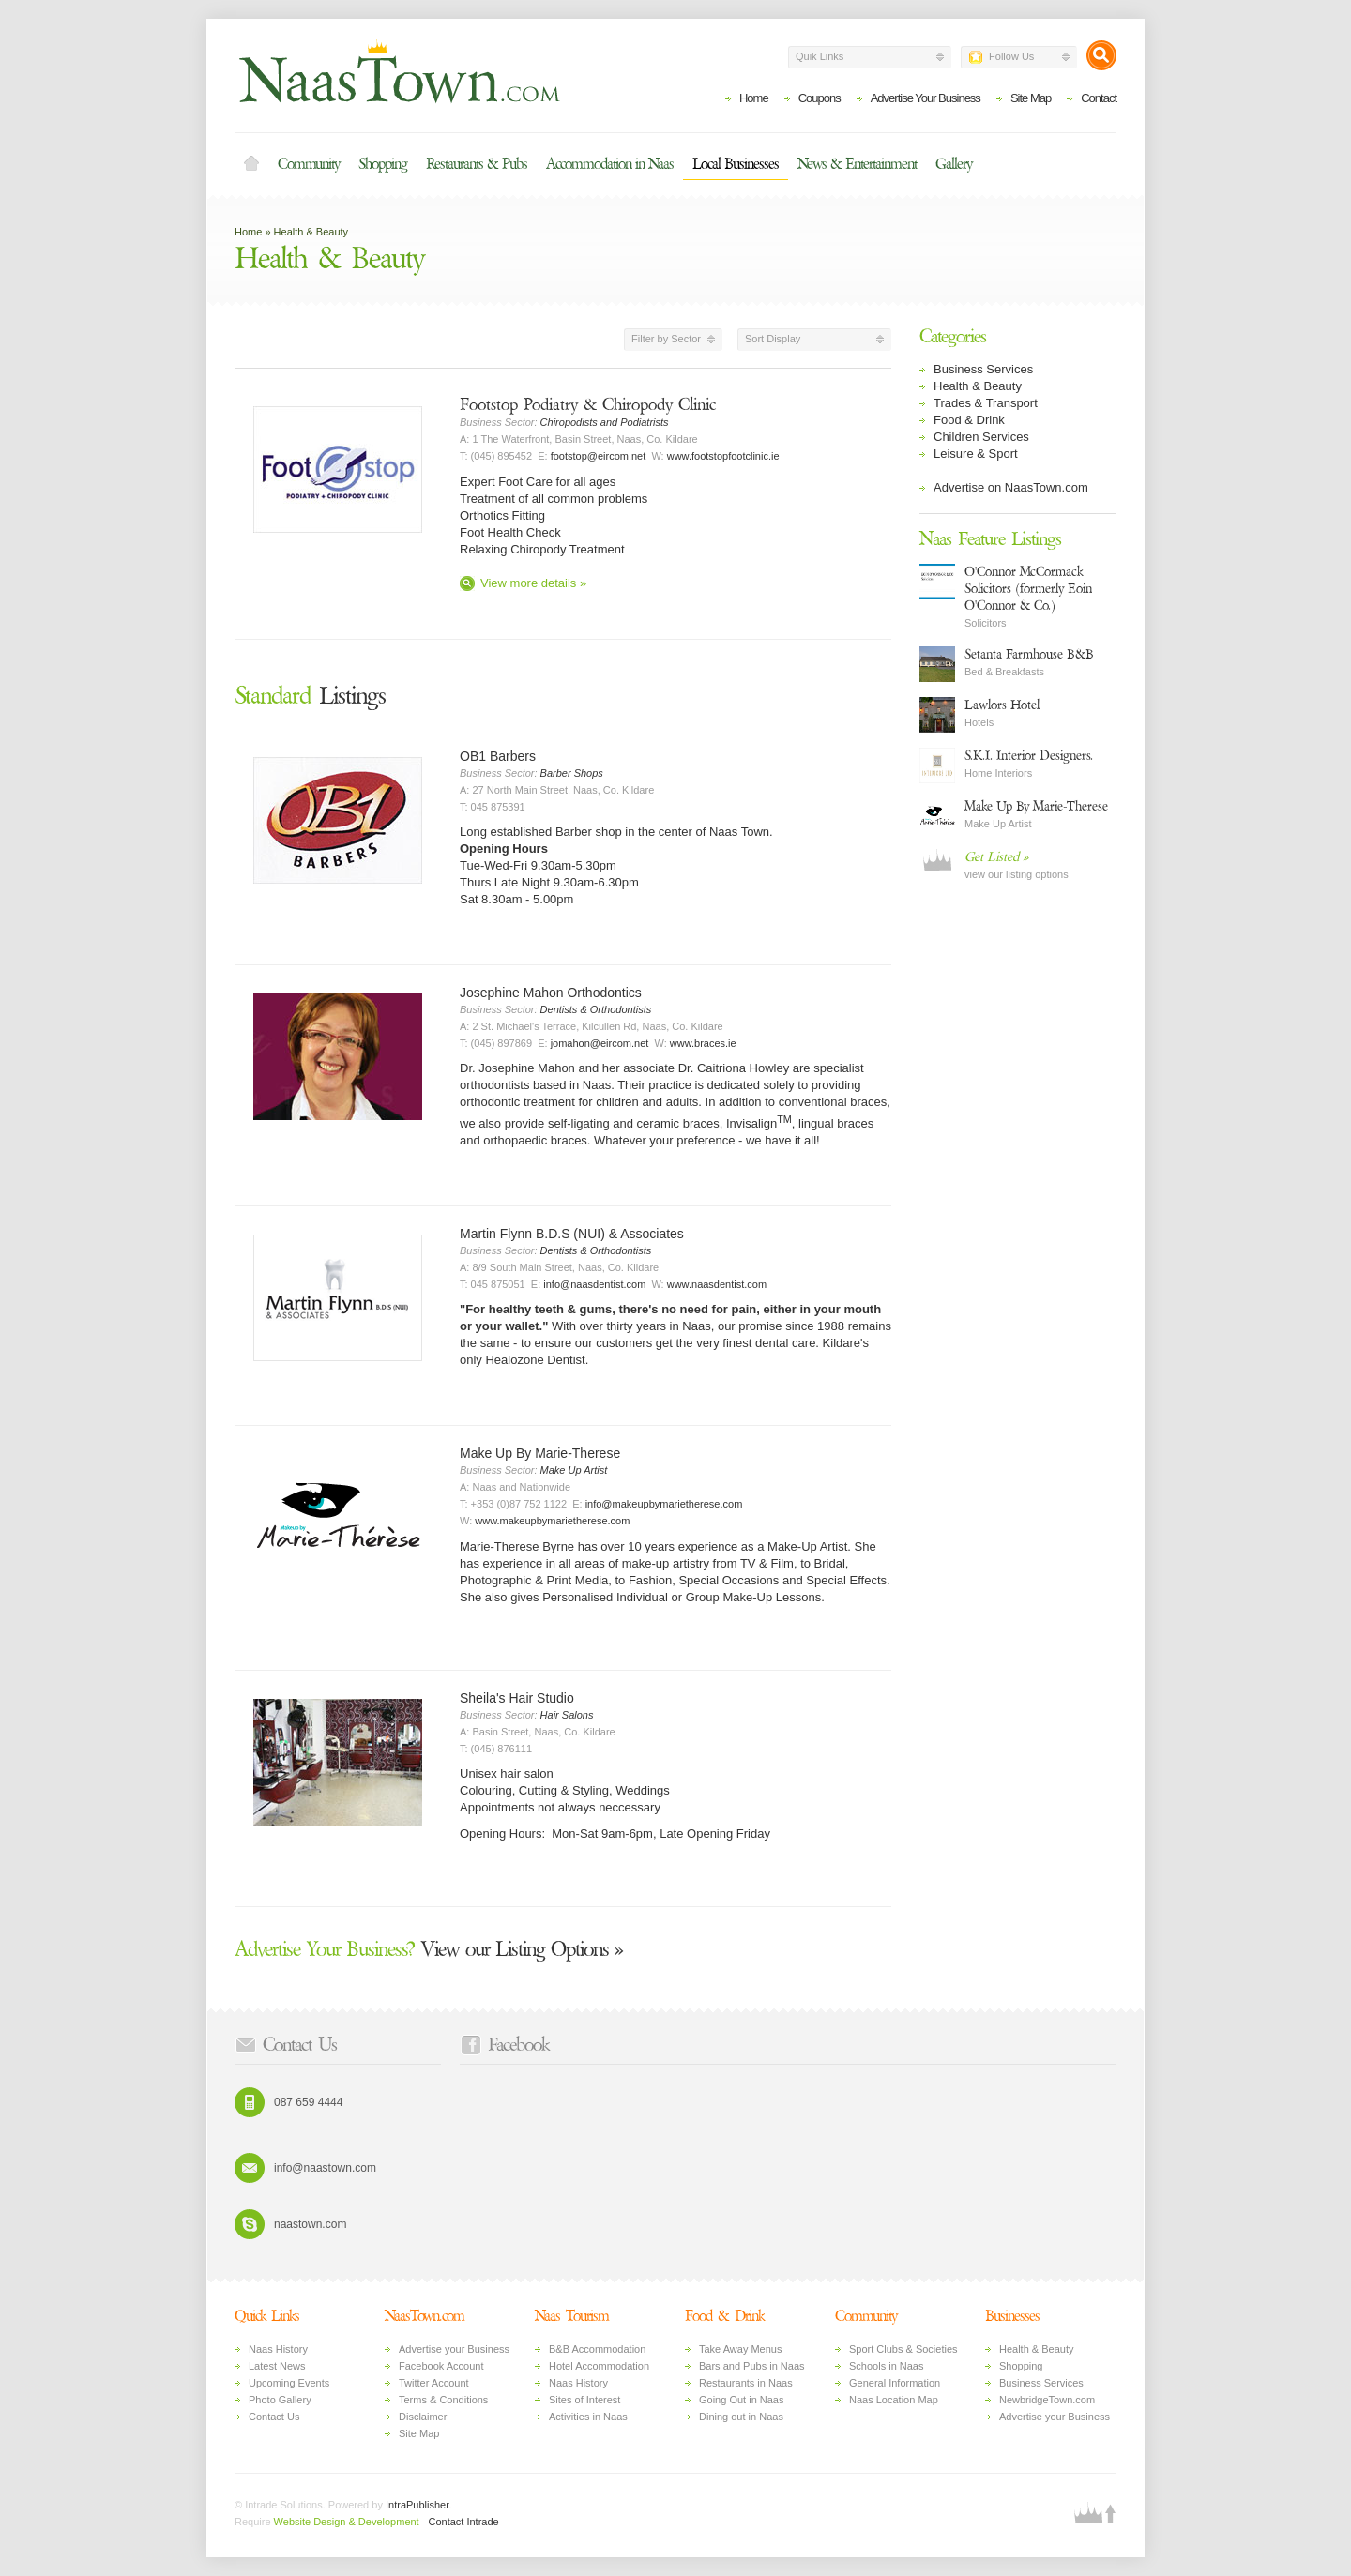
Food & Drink (969, 420)
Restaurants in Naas (746, 2382)
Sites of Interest (584, 2399)
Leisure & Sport (976, 454)
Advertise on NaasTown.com (1011, 487)
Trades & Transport (986, 403)
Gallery (953, 164)
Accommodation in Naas (610, 164)
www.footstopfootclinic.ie (723, 456)
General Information (894, 2382)
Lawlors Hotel (1002, 705)
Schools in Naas (886, 2365)
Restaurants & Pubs (476, 164)
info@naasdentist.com (594, 1284)
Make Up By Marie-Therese (1036, 806)
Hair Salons (567, 1714)
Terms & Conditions (443, 2399)
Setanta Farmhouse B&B (1029, 654)
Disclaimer (423, 2416)
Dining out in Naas (741, 2416)
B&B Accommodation (597, 2349)
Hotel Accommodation (599, 2365)
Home (753, 98)
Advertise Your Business (925, 98)
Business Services (983, 369)
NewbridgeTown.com (1047, 2399)
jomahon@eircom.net (600, 1043)
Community (309, 164)
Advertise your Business (454, 2349)
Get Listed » (996, 857)
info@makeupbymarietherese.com (664, 1503)
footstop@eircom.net (598, 456)
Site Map (1030, 98)
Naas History (278, 2349)
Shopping (382, 164)
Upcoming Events (289, 2382)
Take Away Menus (740, 2349)
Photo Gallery (280, 2399)
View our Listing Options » (429, 1949)
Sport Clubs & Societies (903, 2349)
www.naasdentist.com (717, 1284)
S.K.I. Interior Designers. (1028, 756)
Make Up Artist (574, 1470)
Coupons (819, 98)
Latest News (277, 2365)
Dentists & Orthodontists (596, 1009)
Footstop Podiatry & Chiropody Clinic (588, 405)
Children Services (981, 437)
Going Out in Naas (741, 2399)
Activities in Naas (588, 2416)
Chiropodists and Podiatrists (604, 422)
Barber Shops (571, 773)
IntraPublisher (417, 2504)
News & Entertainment (857, 164)
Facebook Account (441, 2365)
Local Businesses (735, 164)
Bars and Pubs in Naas (752, 2365)
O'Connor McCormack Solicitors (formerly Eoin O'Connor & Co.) (1028, 589)
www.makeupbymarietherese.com (552, 1520)
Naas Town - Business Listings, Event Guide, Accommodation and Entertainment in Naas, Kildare (399, 71)
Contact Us (274, 2416)
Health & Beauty (311, 231)
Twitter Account (434, 2382)
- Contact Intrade (460, 2521)
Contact (1098, 98)
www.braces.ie (703, 1043)
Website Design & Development (346, 2521)
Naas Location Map (893, 2399)
